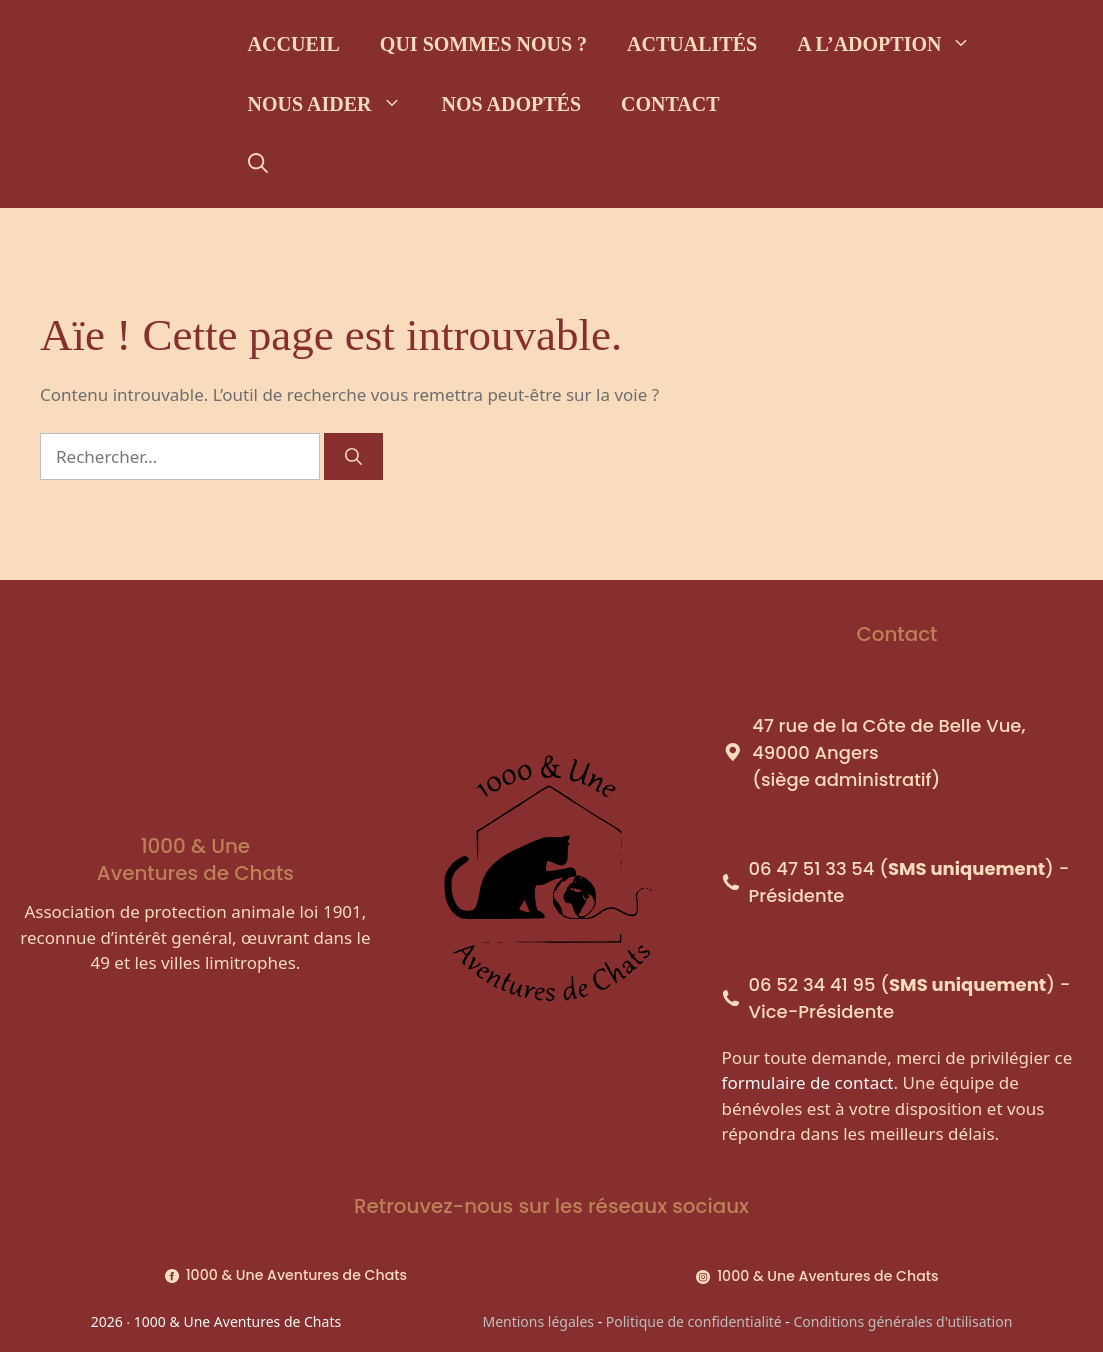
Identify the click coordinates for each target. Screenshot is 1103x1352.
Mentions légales (538, 1321)
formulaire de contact (808, 1082)
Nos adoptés (511, 104)
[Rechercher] (353, 457)
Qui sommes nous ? (483, 44)
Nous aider (335, 104)
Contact (670, 104)
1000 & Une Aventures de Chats (296, 1275)
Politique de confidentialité (694, 1321)
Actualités (692, 44)
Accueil (294, 44)
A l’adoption (894, 44)
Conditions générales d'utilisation (903, 1321)
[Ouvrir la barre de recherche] (258, 164)
